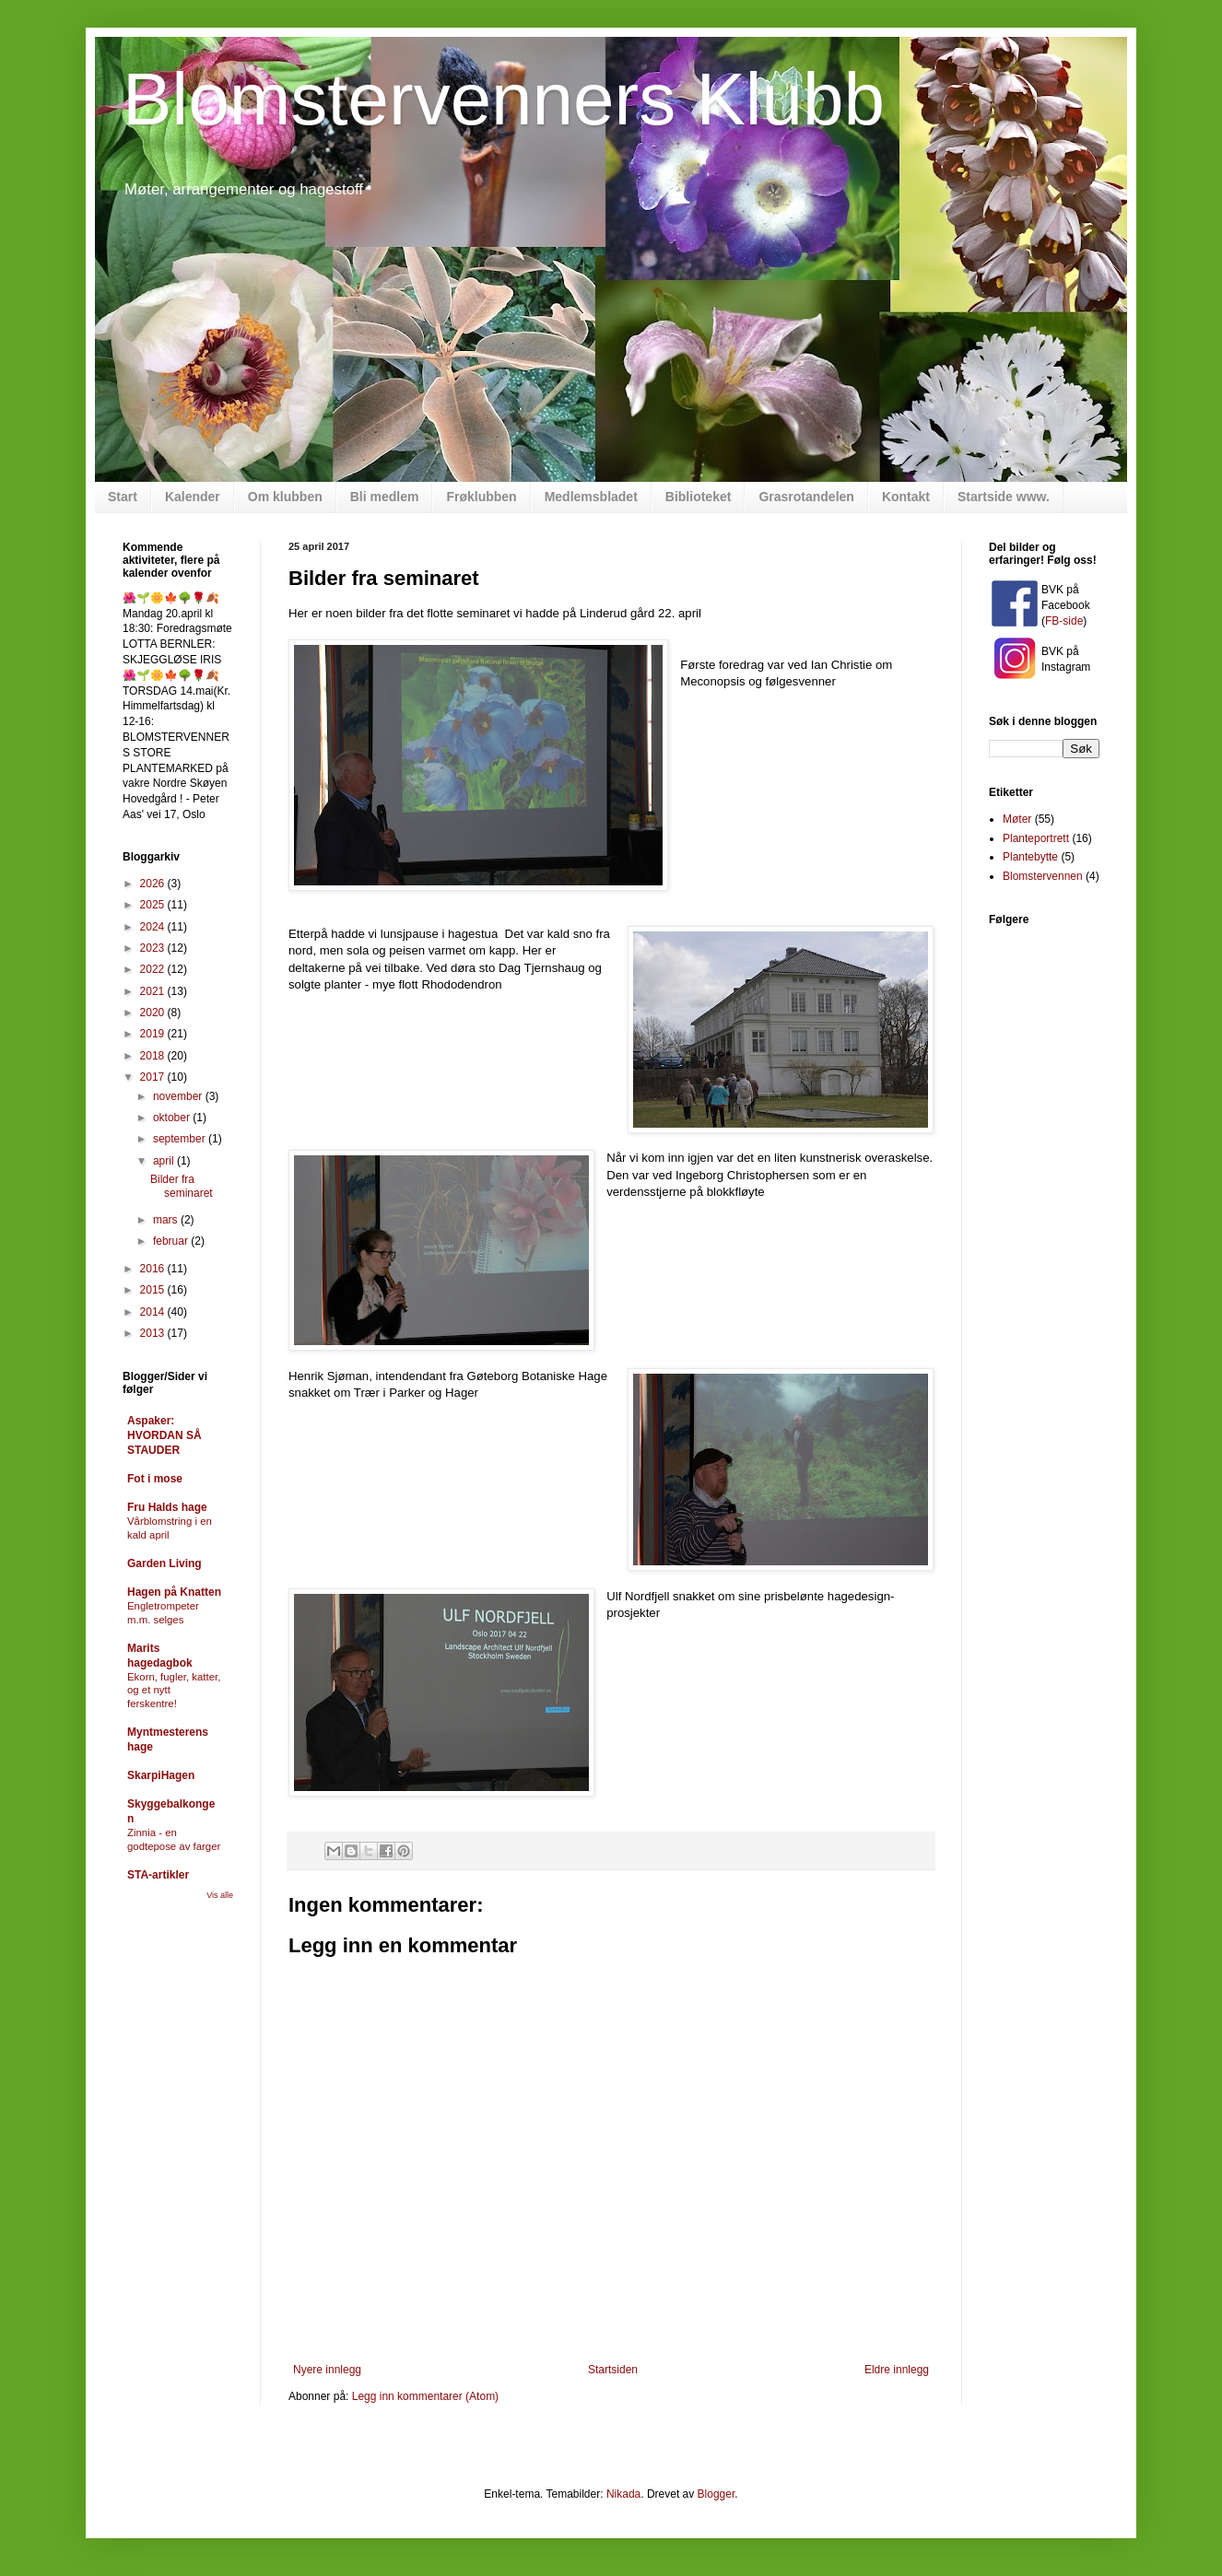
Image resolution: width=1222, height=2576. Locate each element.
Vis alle (219, 1895)
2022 (154, 969)
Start (122, 496)
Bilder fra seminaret (181, 1186)
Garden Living (164, 1563)
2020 (154, 1012)
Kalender (192, 496)
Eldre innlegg (896, 2369)
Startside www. (1004, 496)
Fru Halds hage (167, 1507)
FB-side (1064, 621)
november (179, 1096)
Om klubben (285, 496)
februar (172, 1241)
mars (167, 1219)
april (165, 1160)
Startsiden (613, 2369)
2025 (154, 904)
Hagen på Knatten (174, 1592)
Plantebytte (1030, 856)
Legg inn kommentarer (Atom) (425, 2396)
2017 (154, 1077)
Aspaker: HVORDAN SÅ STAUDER (164, 1435)
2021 (154, 991)
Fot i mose (154, 1478)
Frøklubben (481, 496)
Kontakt (906, 496)
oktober (173, 1117)
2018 (154, 1055)
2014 (154, 1312)
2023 (154, 948)
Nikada (623, 2494)
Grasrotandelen (805, 496)
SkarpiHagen (160, 1775)
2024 (154, 926)
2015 (154, 1289)
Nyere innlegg (327, 2369)
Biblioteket (698, 496)
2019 (154, 1033)
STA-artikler (158, 1874)
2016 (154, 1268)
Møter (1017, 819)
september (180, 1138)
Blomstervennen (1043, 876)
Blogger (716, 2494)
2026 (154, 883)
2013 (154, 1333)
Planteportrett (1036, 838)
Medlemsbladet (591, 496)
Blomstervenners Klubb (504, 99)
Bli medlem (384, 496)
